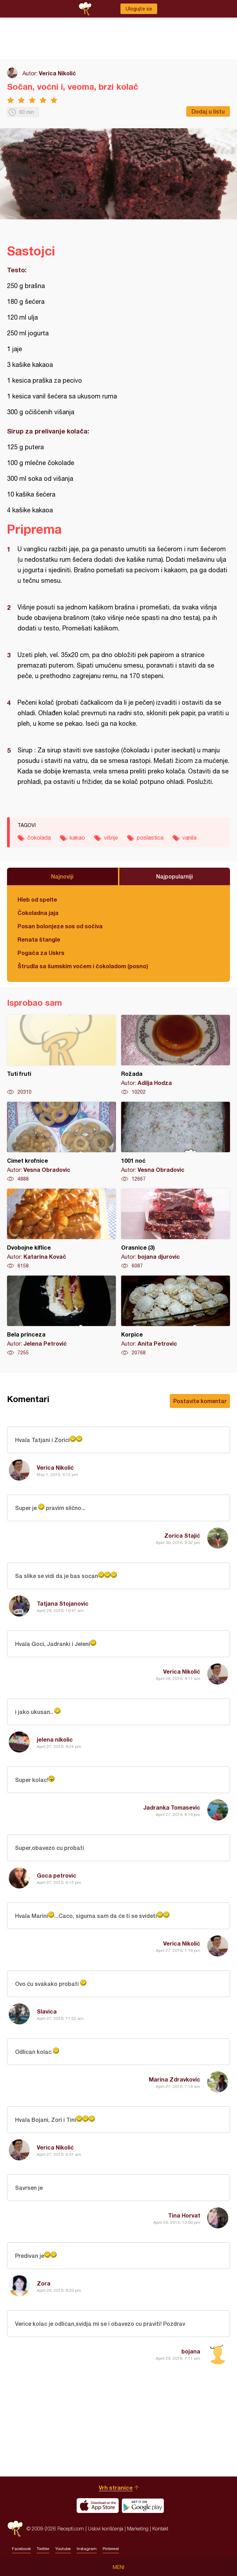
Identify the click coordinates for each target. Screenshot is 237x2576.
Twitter (43, 2548)
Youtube (63, 2548)
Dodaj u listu (208, 111)
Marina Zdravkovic (174, 2079)
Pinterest (111, 2548)
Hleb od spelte (37, 899)
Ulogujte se (139, 9)
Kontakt (160, 2528)
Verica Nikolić (57, 73)
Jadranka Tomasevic (171, 1807)
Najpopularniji (174, 876)
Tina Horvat (184, 2215)
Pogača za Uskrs (41, 952)
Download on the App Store (98, 2505)
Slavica (47, 2011)
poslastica (150, 837)
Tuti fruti (61, 1055)
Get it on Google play (143, 2505)
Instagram (87, 2548)
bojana (190, 2351)
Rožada (175, 1055)
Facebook (21, 2548)
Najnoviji (62, 876)
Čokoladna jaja (38, 912)
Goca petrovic (56, 1875)
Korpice (175, 1316)
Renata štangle (39, 939)
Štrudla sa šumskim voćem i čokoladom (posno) (83, 966)
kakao (77, 837)
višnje (111, 837)
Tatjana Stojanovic (63, 1603)
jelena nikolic (55, 1739)
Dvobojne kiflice (61, 1229)
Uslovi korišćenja (105, 2528)
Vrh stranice (116, 2487)
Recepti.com (15, 2528)
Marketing (137, 2528)
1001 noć (175, 1142)
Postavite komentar (199, 1401)
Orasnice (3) (175, 1229)
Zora (43, 2283)
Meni (118, 2567)
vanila (189, 837)
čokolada (39, 837)
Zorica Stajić (182, 1535)
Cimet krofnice (61, 1142)
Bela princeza (61, 1316)
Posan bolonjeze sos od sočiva (60, 926)
